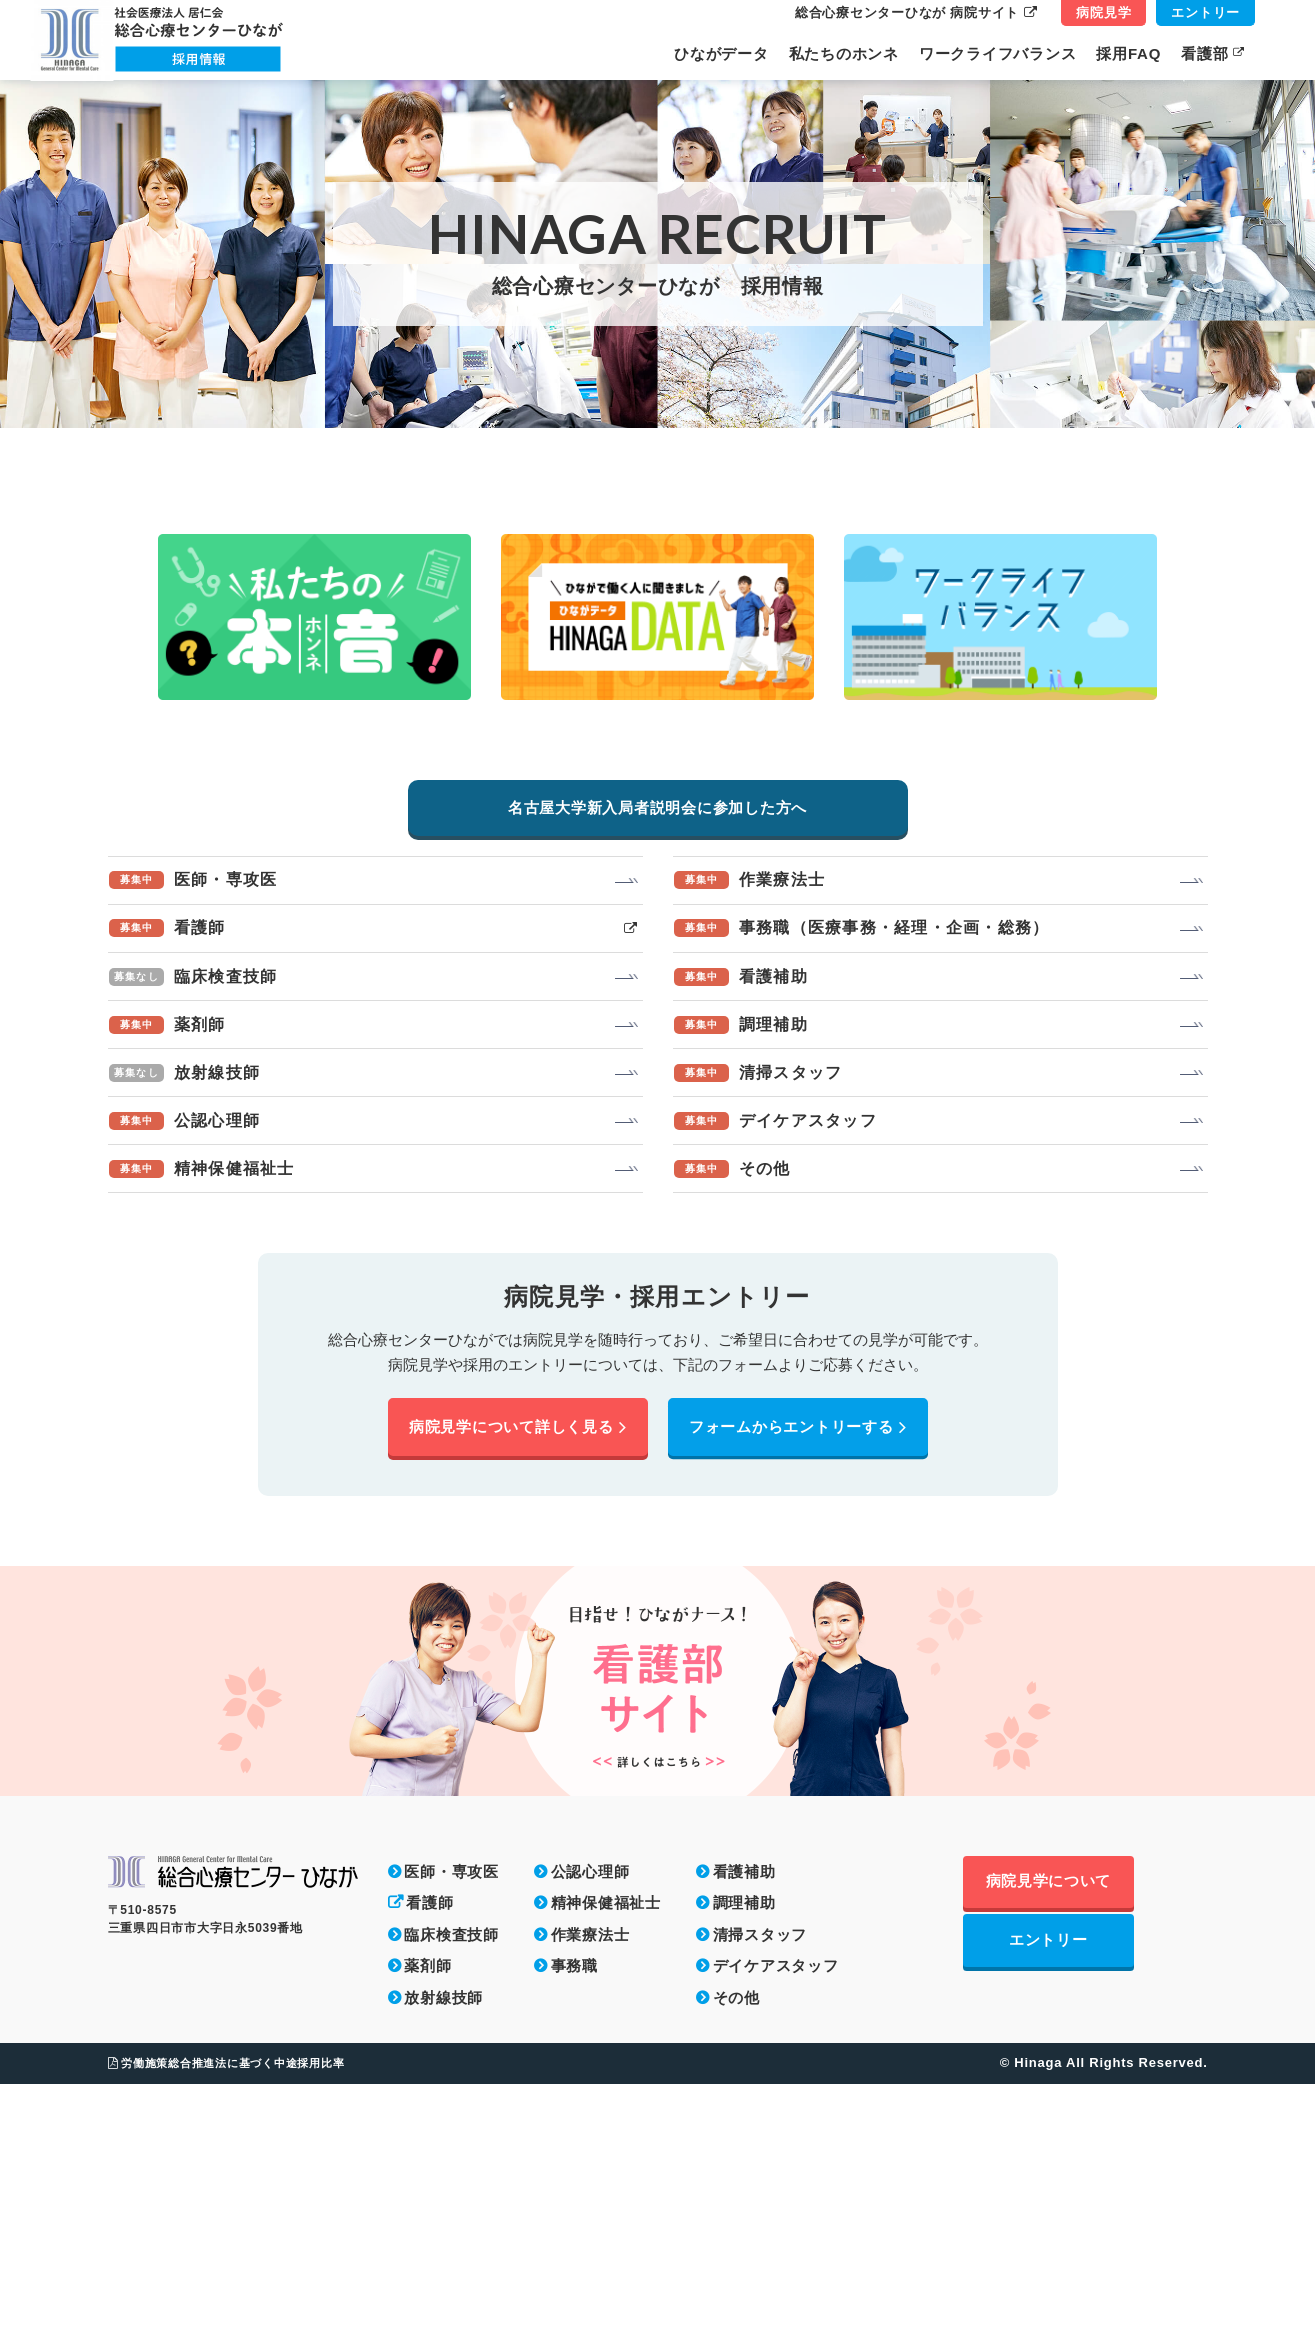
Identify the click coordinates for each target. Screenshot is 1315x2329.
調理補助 (744, 2148)
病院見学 (1103, 12)
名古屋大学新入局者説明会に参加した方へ (657, 1032)
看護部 (1213, 53)
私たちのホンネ (844, 53)
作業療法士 (590, 2179)
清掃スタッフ (760, 2179)
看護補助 (744, 2116)
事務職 (574, 2211)
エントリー (1205, 12)
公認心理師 (590, 2116)
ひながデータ (721, 53)
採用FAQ (1128, 53)
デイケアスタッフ (776, 2211)
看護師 (429, 2148)
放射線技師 (443, 2242)
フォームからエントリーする (798, 1672)
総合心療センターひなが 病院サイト (916, 12)
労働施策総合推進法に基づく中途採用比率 (226, 2308)
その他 (736, 2242)
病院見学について (1085, 2128)
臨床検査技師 (451, 2179)
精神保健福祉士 (606, 2148)
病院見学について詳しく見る (518, 1672)
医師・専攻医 (451, 2116)
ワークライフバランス (998, 53)
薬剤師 (427, 2211)
